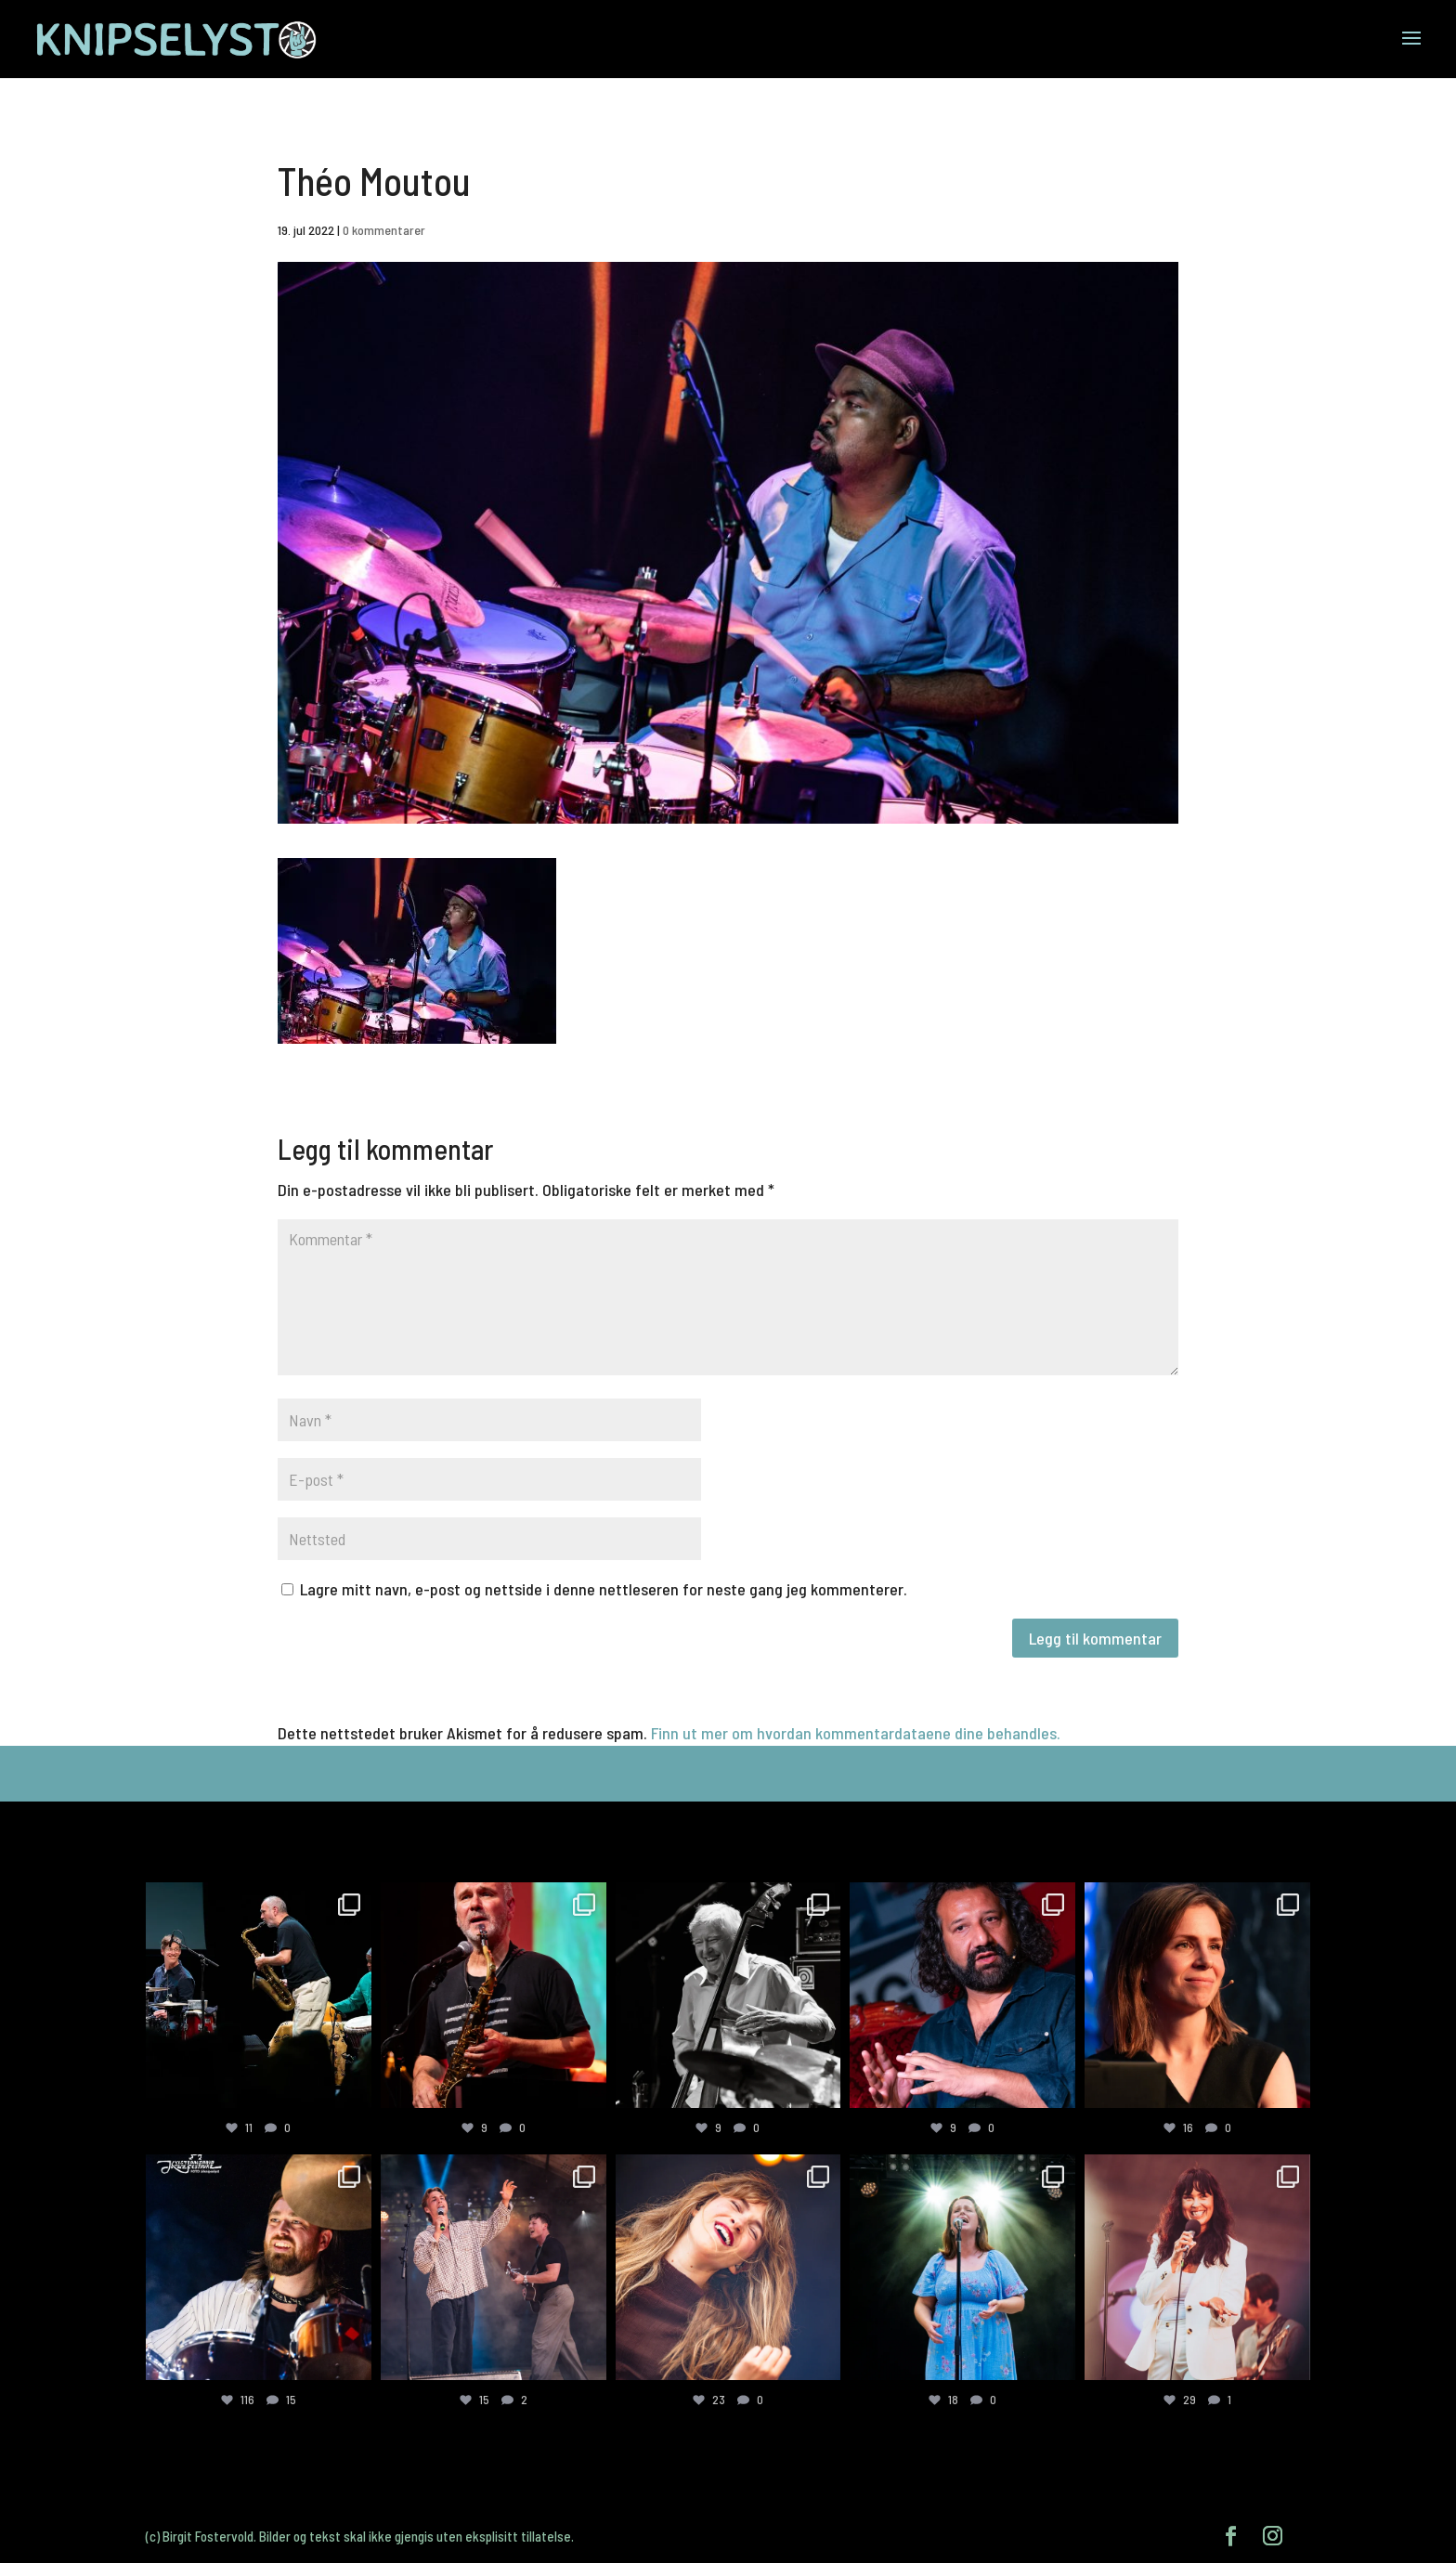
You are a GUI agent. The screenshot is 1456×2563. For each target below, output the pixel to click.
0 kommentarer (384, 230)
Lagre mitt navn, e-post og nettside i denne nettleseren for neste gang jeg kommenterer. (603, 1589)
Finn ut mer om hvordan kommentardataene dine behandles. (855, 1733)
